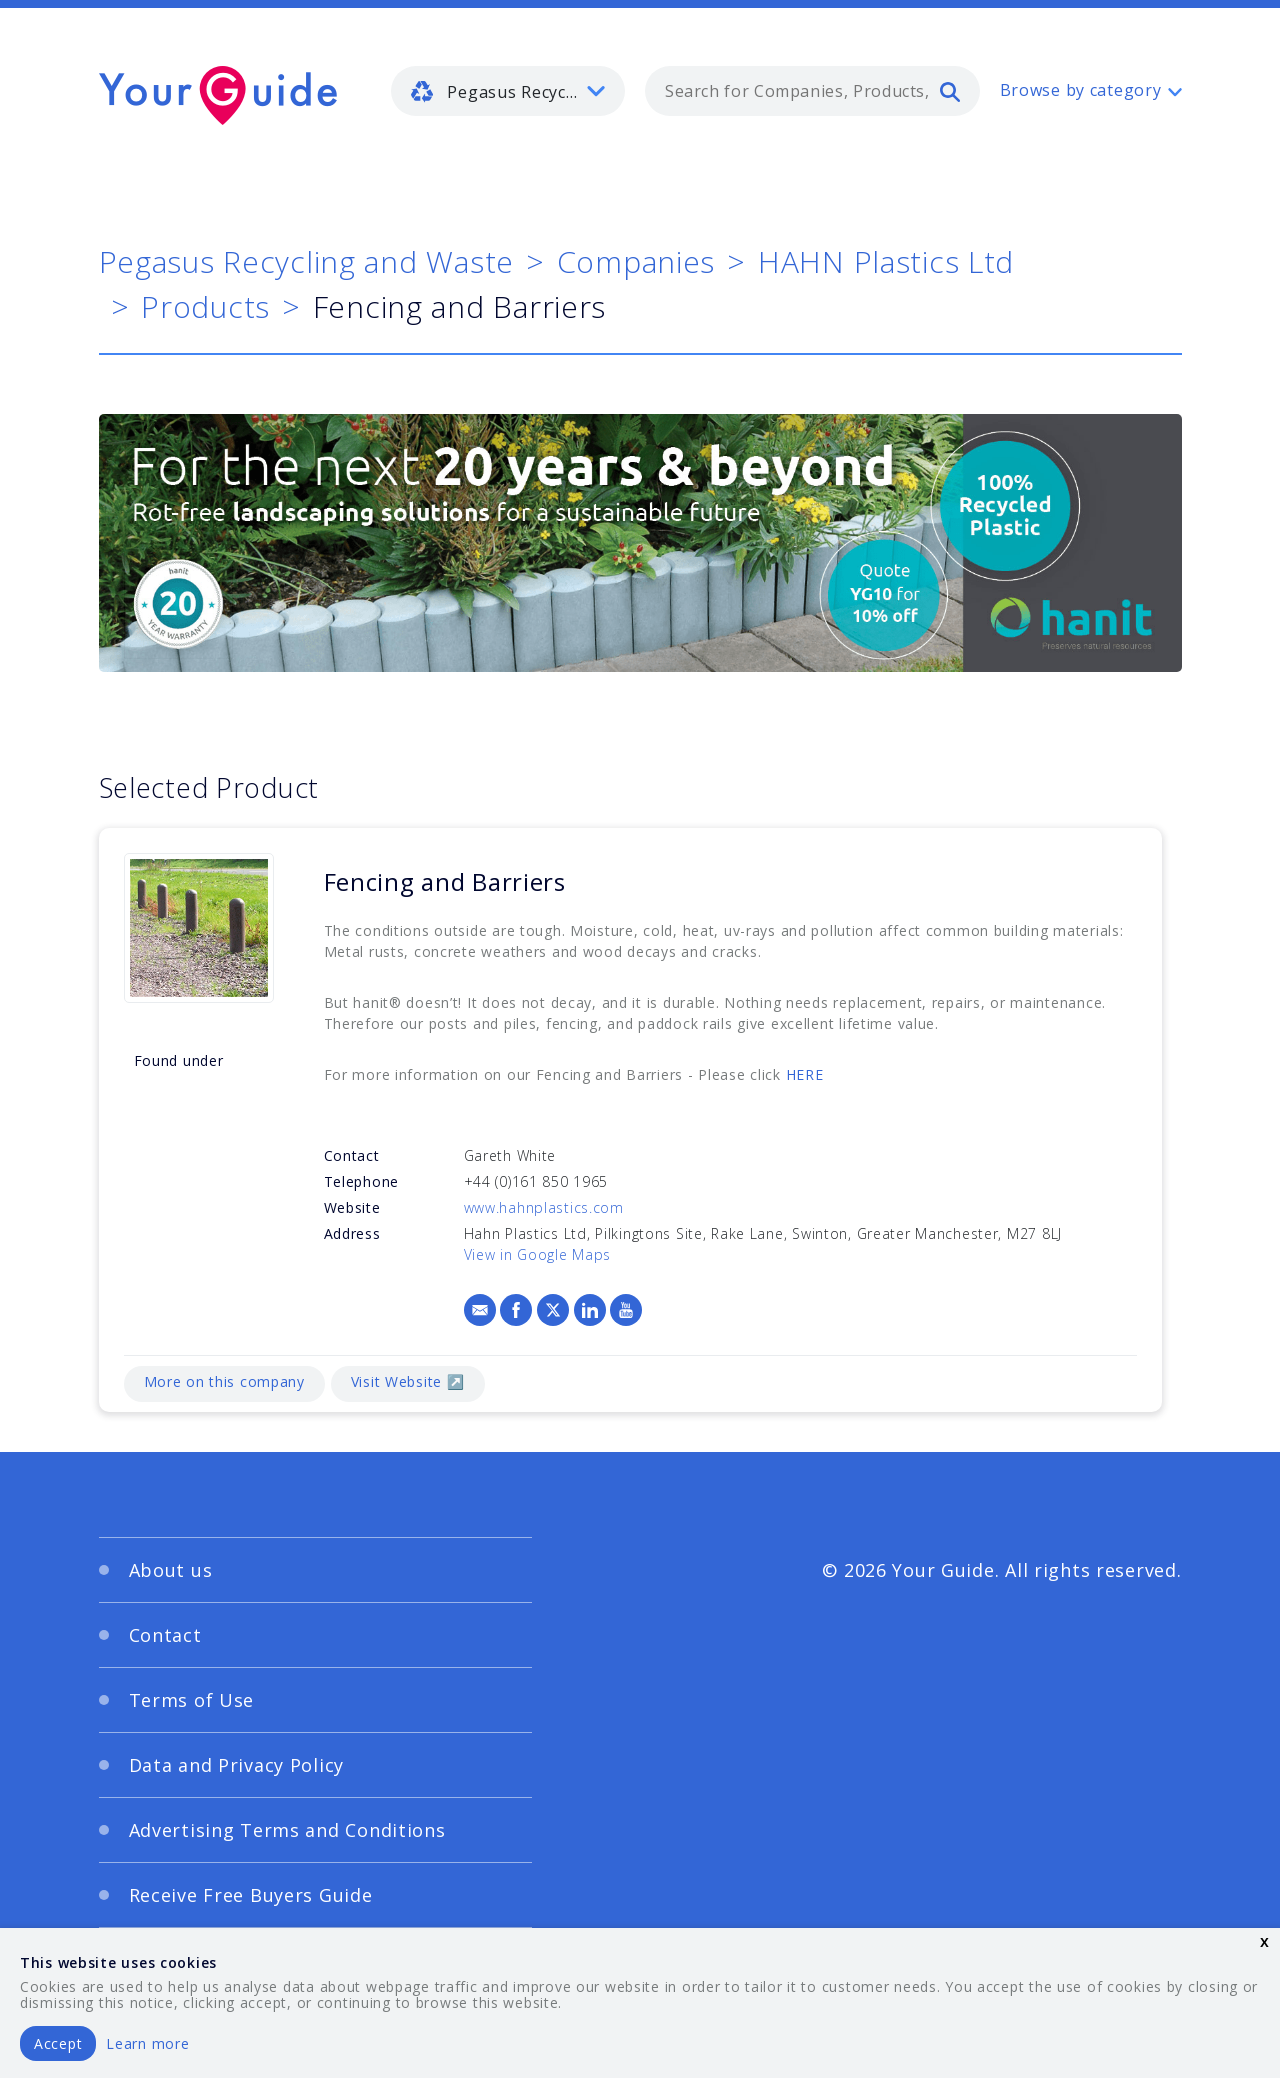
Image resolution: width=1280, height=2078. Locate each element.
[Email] (480, 1310)
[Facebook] (516, 1310)
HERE (805, 1074)
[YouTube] (626, 1310)
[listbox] (508, 91)
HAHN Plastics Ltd (886, 261)
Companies (636, 261)
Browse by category (1081, 90)
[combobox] (812, 91)
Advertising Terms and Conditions (287, 1830)
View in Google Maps (538, 1254)
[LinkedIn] (590, 1310)
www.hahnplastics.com (544, 1207)
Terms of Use (192, 1700)
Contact (165, 1635)
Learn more (147, 2043)
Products (205, 306)
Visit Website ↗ (408, 1381)
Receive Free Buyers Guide (251, 1895)
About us (171, 1570)
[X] (553, 1310)
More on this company (224, 1381)
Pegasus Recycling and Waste (306, 261)
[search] (950, 91)
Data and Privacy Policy (237, 1765)
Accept (58, 2043)
